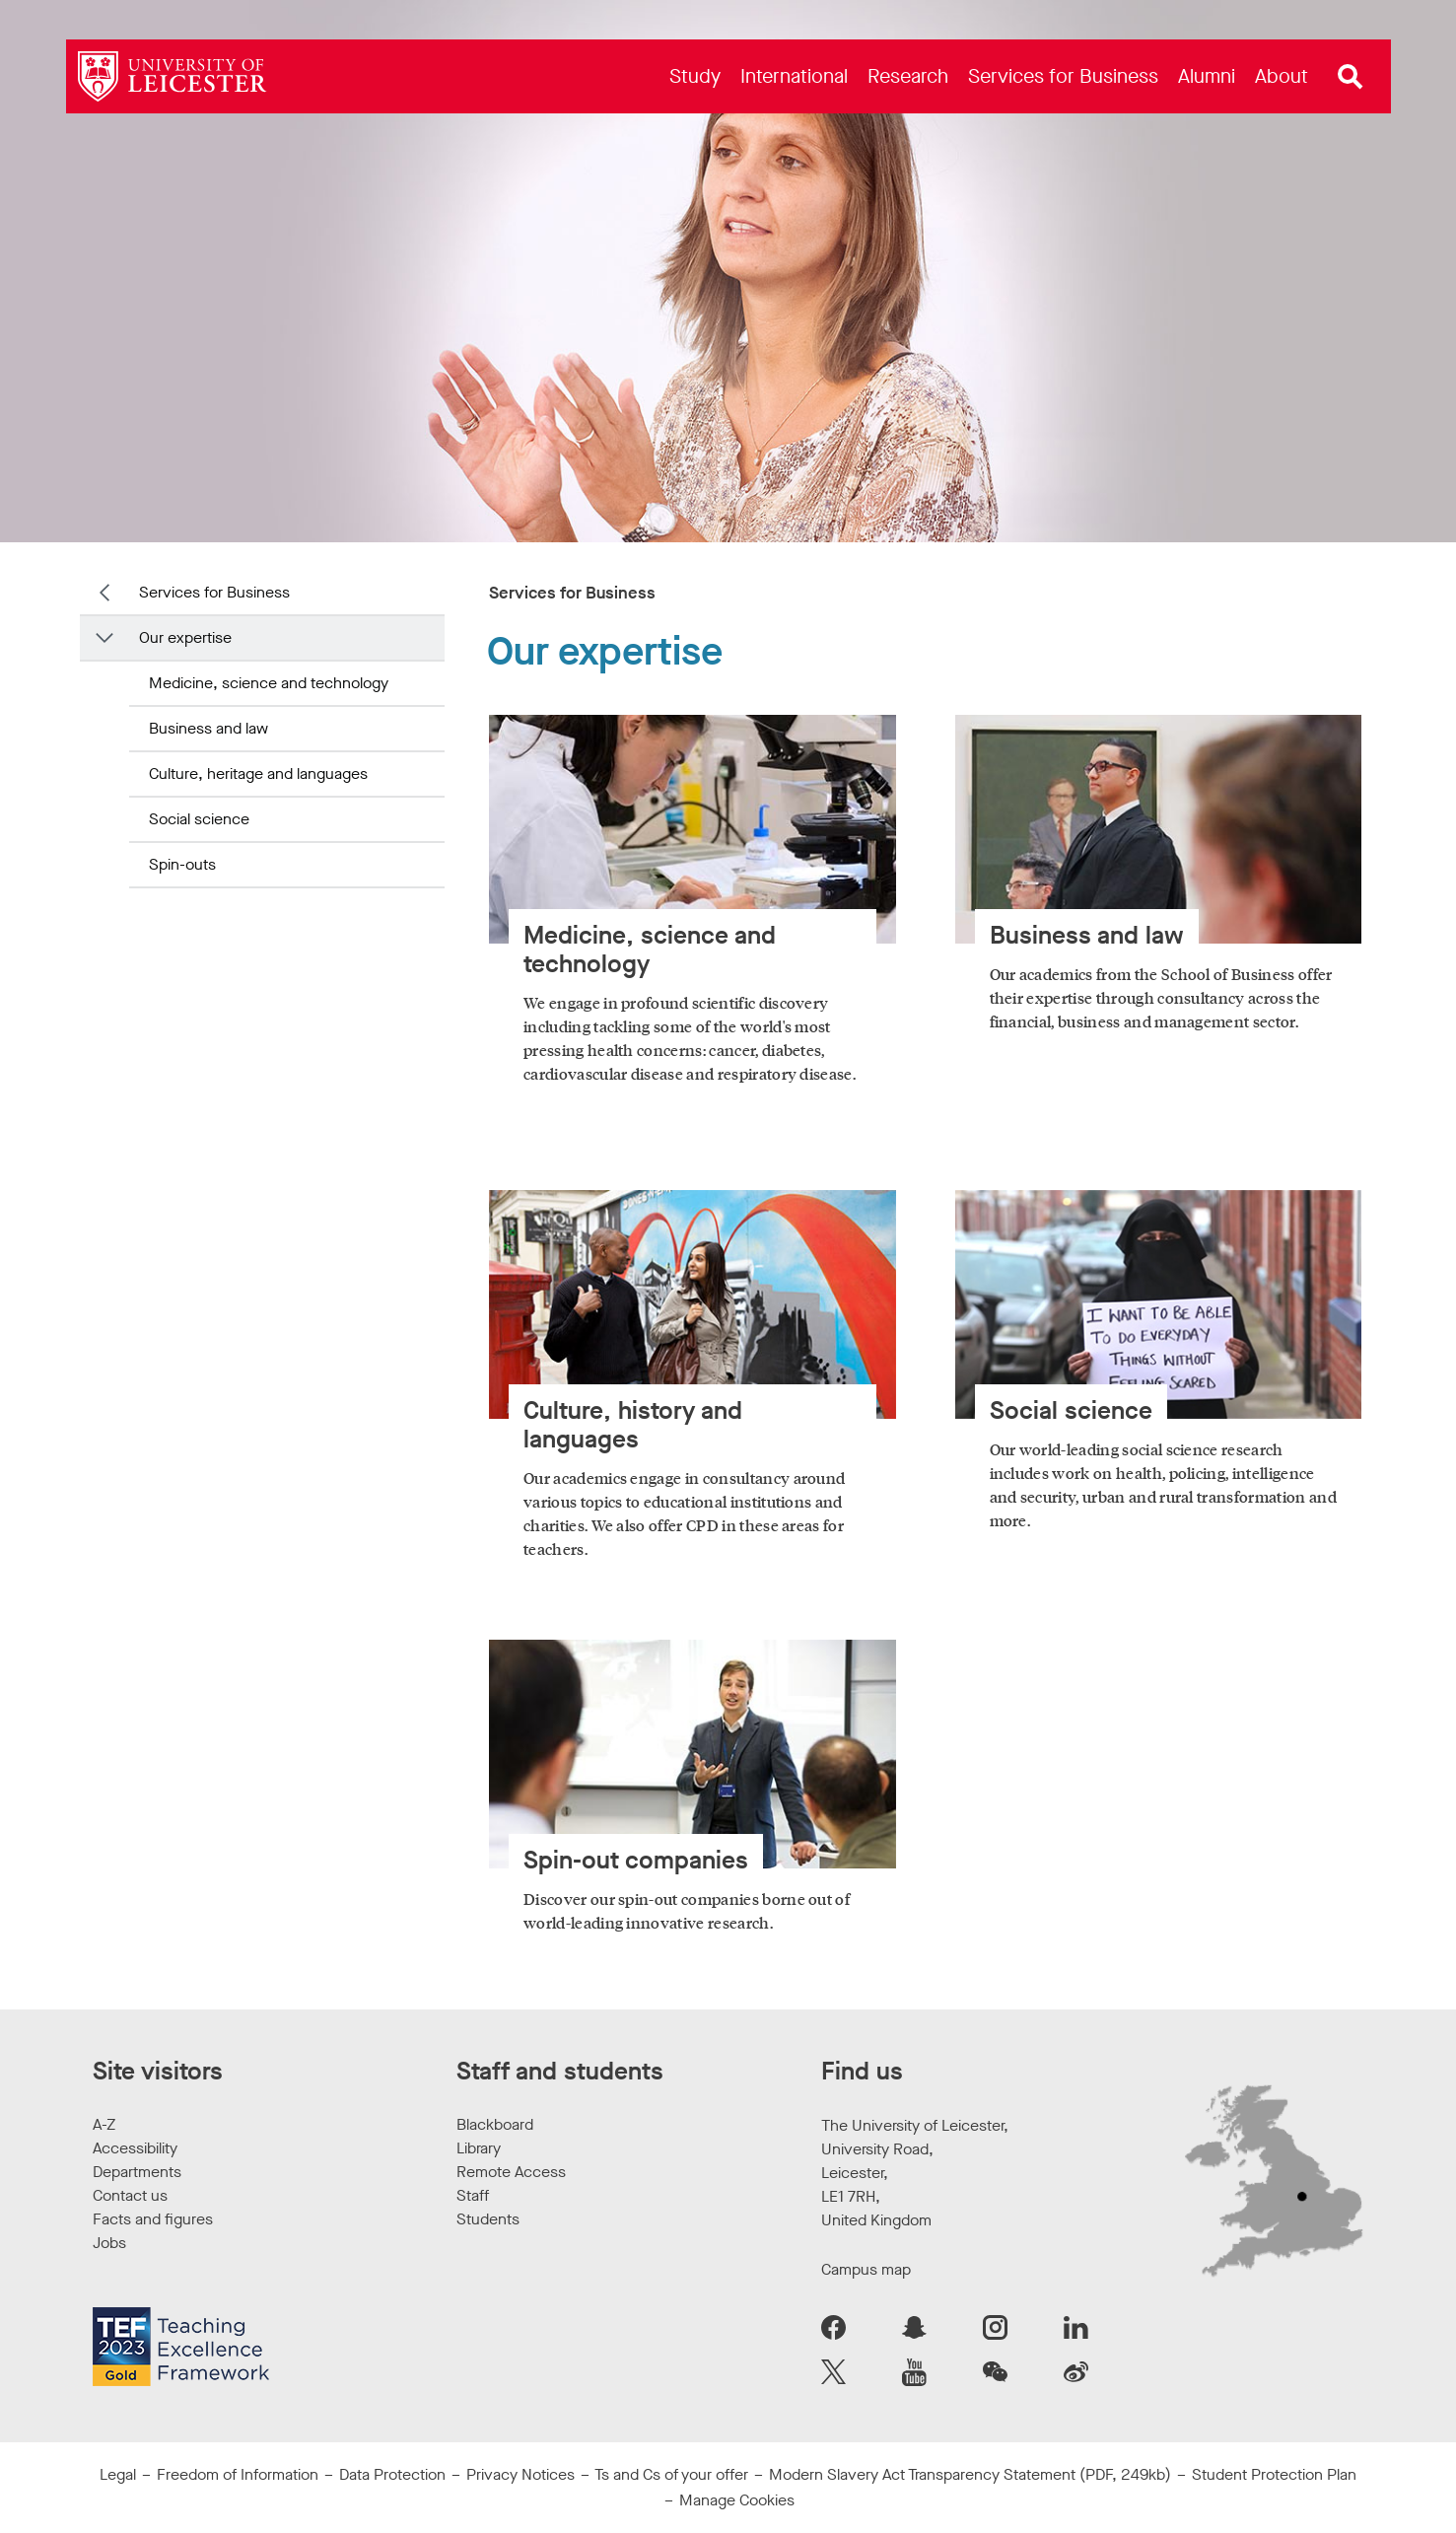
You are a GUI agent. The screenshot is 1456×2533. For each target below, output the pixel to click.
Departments (137, 2171)
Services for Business (214, 592)
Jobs (109, 2242)
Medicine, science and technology (268, 682)
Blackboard (494, 2124)
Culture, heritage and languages (258, 773)
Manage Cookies (737, 2500)
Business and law (208, 728)
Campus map (866, 2269)
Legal (118, 2474)
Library (478, 2148)
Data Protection (392, 2474)
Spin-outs (182, 864)
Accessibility (135, 2148)
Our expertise (185, 637)
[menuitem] (694, 76)
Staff (472, 2195)
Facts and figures (153, 2219)
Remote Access (511, 2171)
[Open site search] (1350, 77)
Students (488, 2219)
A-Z (104, 2124)
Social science (199, 819)
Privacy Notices (520, 2474)
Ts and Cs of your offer (671, 2474)
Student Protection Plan (1274, 2474)
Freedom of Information (237, 2474)
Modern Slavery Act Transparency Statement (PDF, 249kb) (970, 2474)
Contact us (130, 2195)
